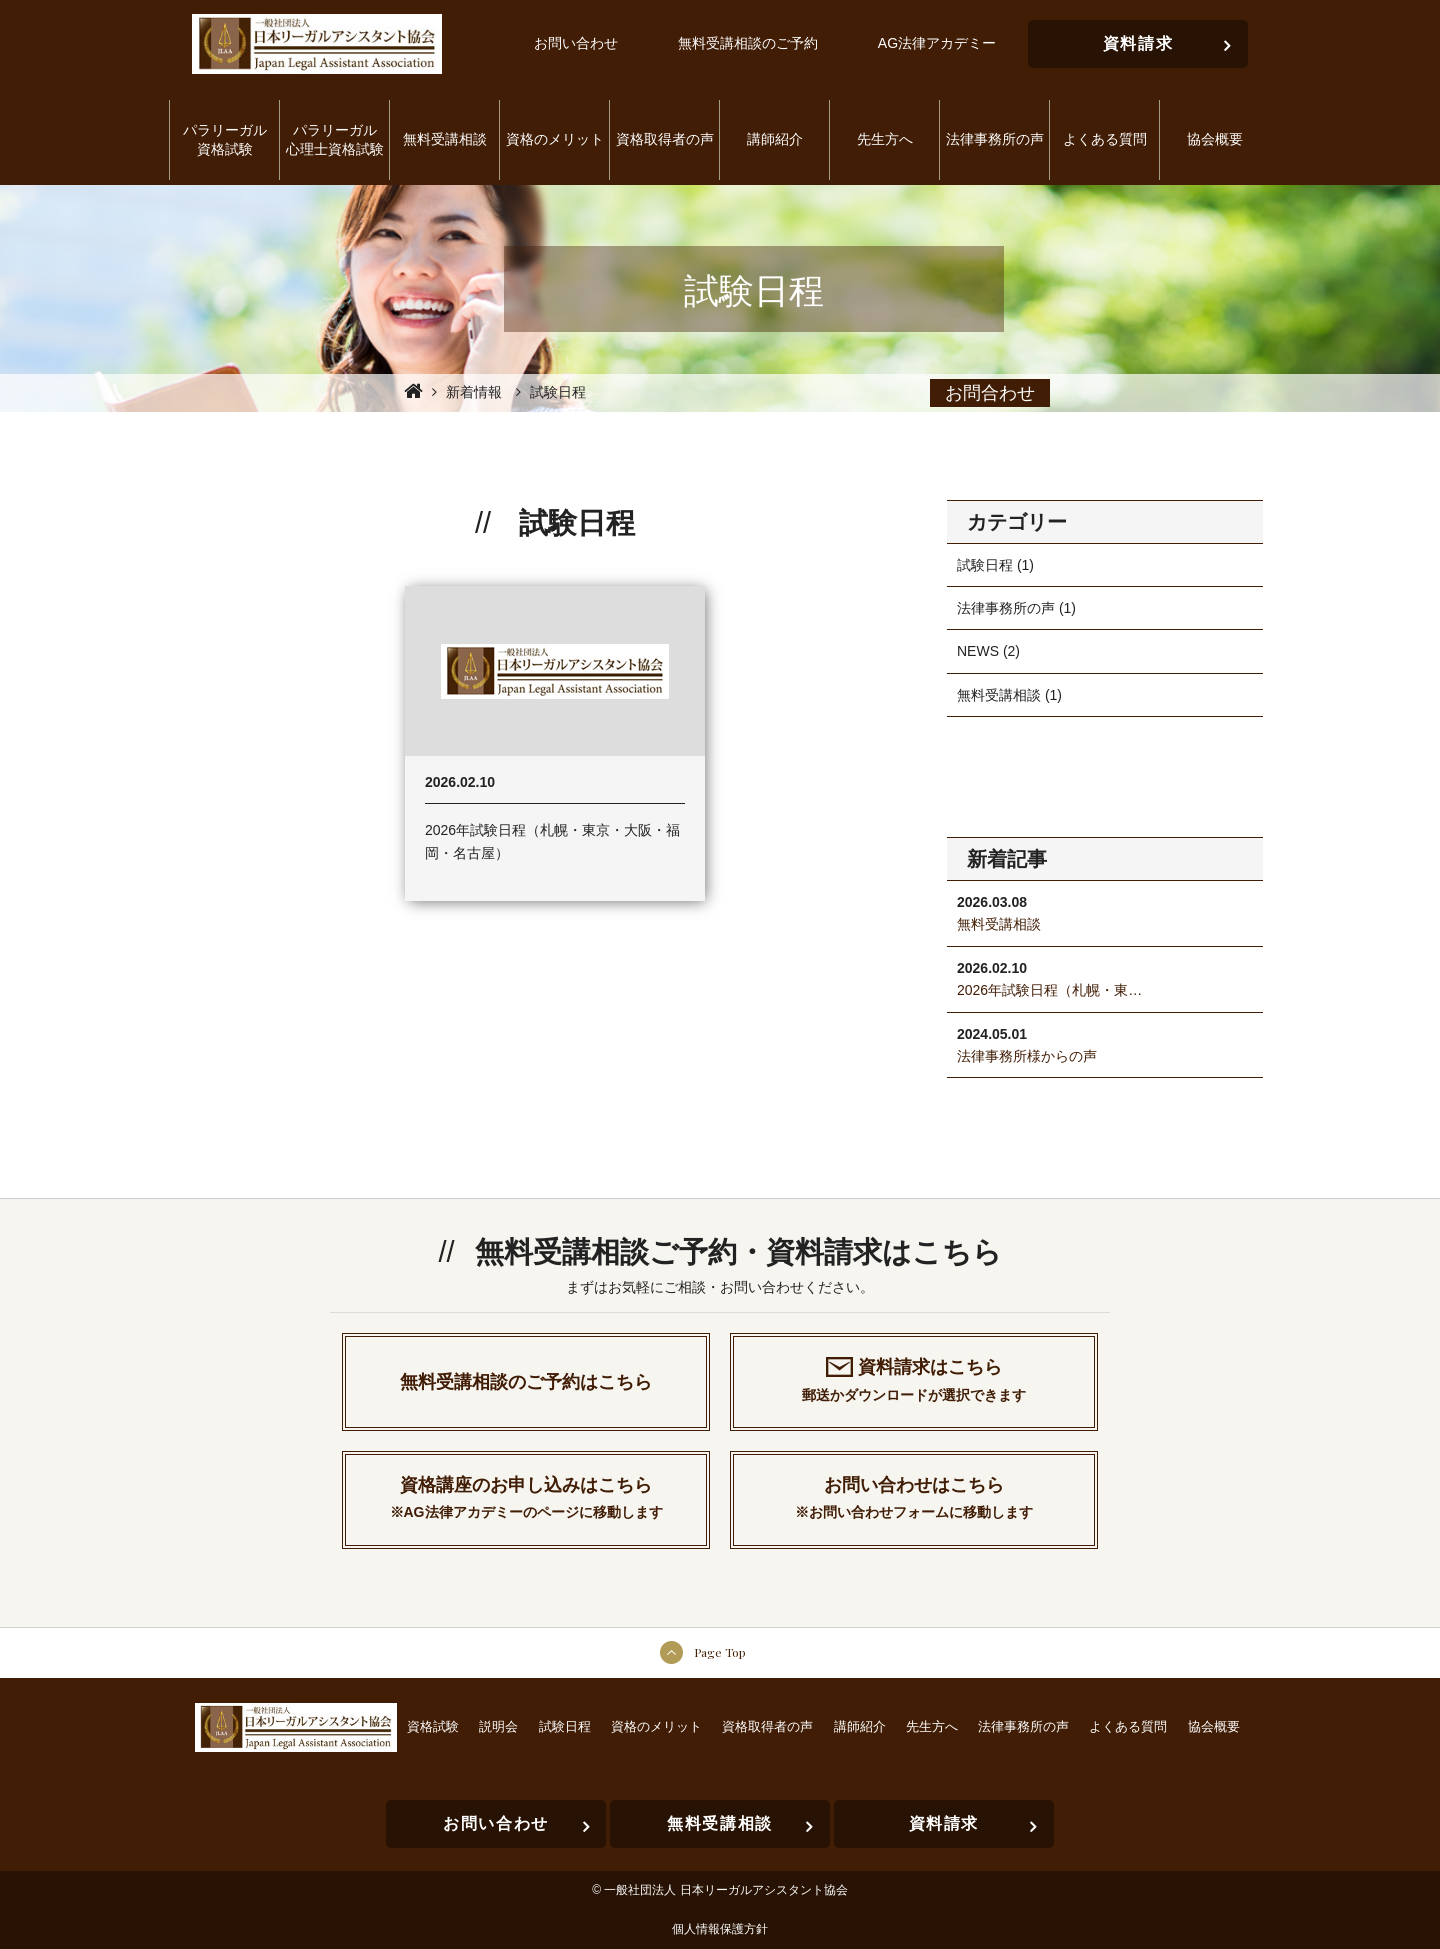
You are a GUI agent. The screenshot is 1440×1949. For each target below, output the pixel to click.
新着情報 (474, 392)
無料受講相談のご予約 (748, 43)
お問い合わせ (576, 43)
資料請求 (1167, 36)
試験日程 (985, 565)
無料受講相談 (999, 695)
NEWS (978, 651)
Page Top (720, 1652)
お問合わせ (990, 393)
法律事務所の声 (1006, 608)
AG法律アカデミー (937, 43)
